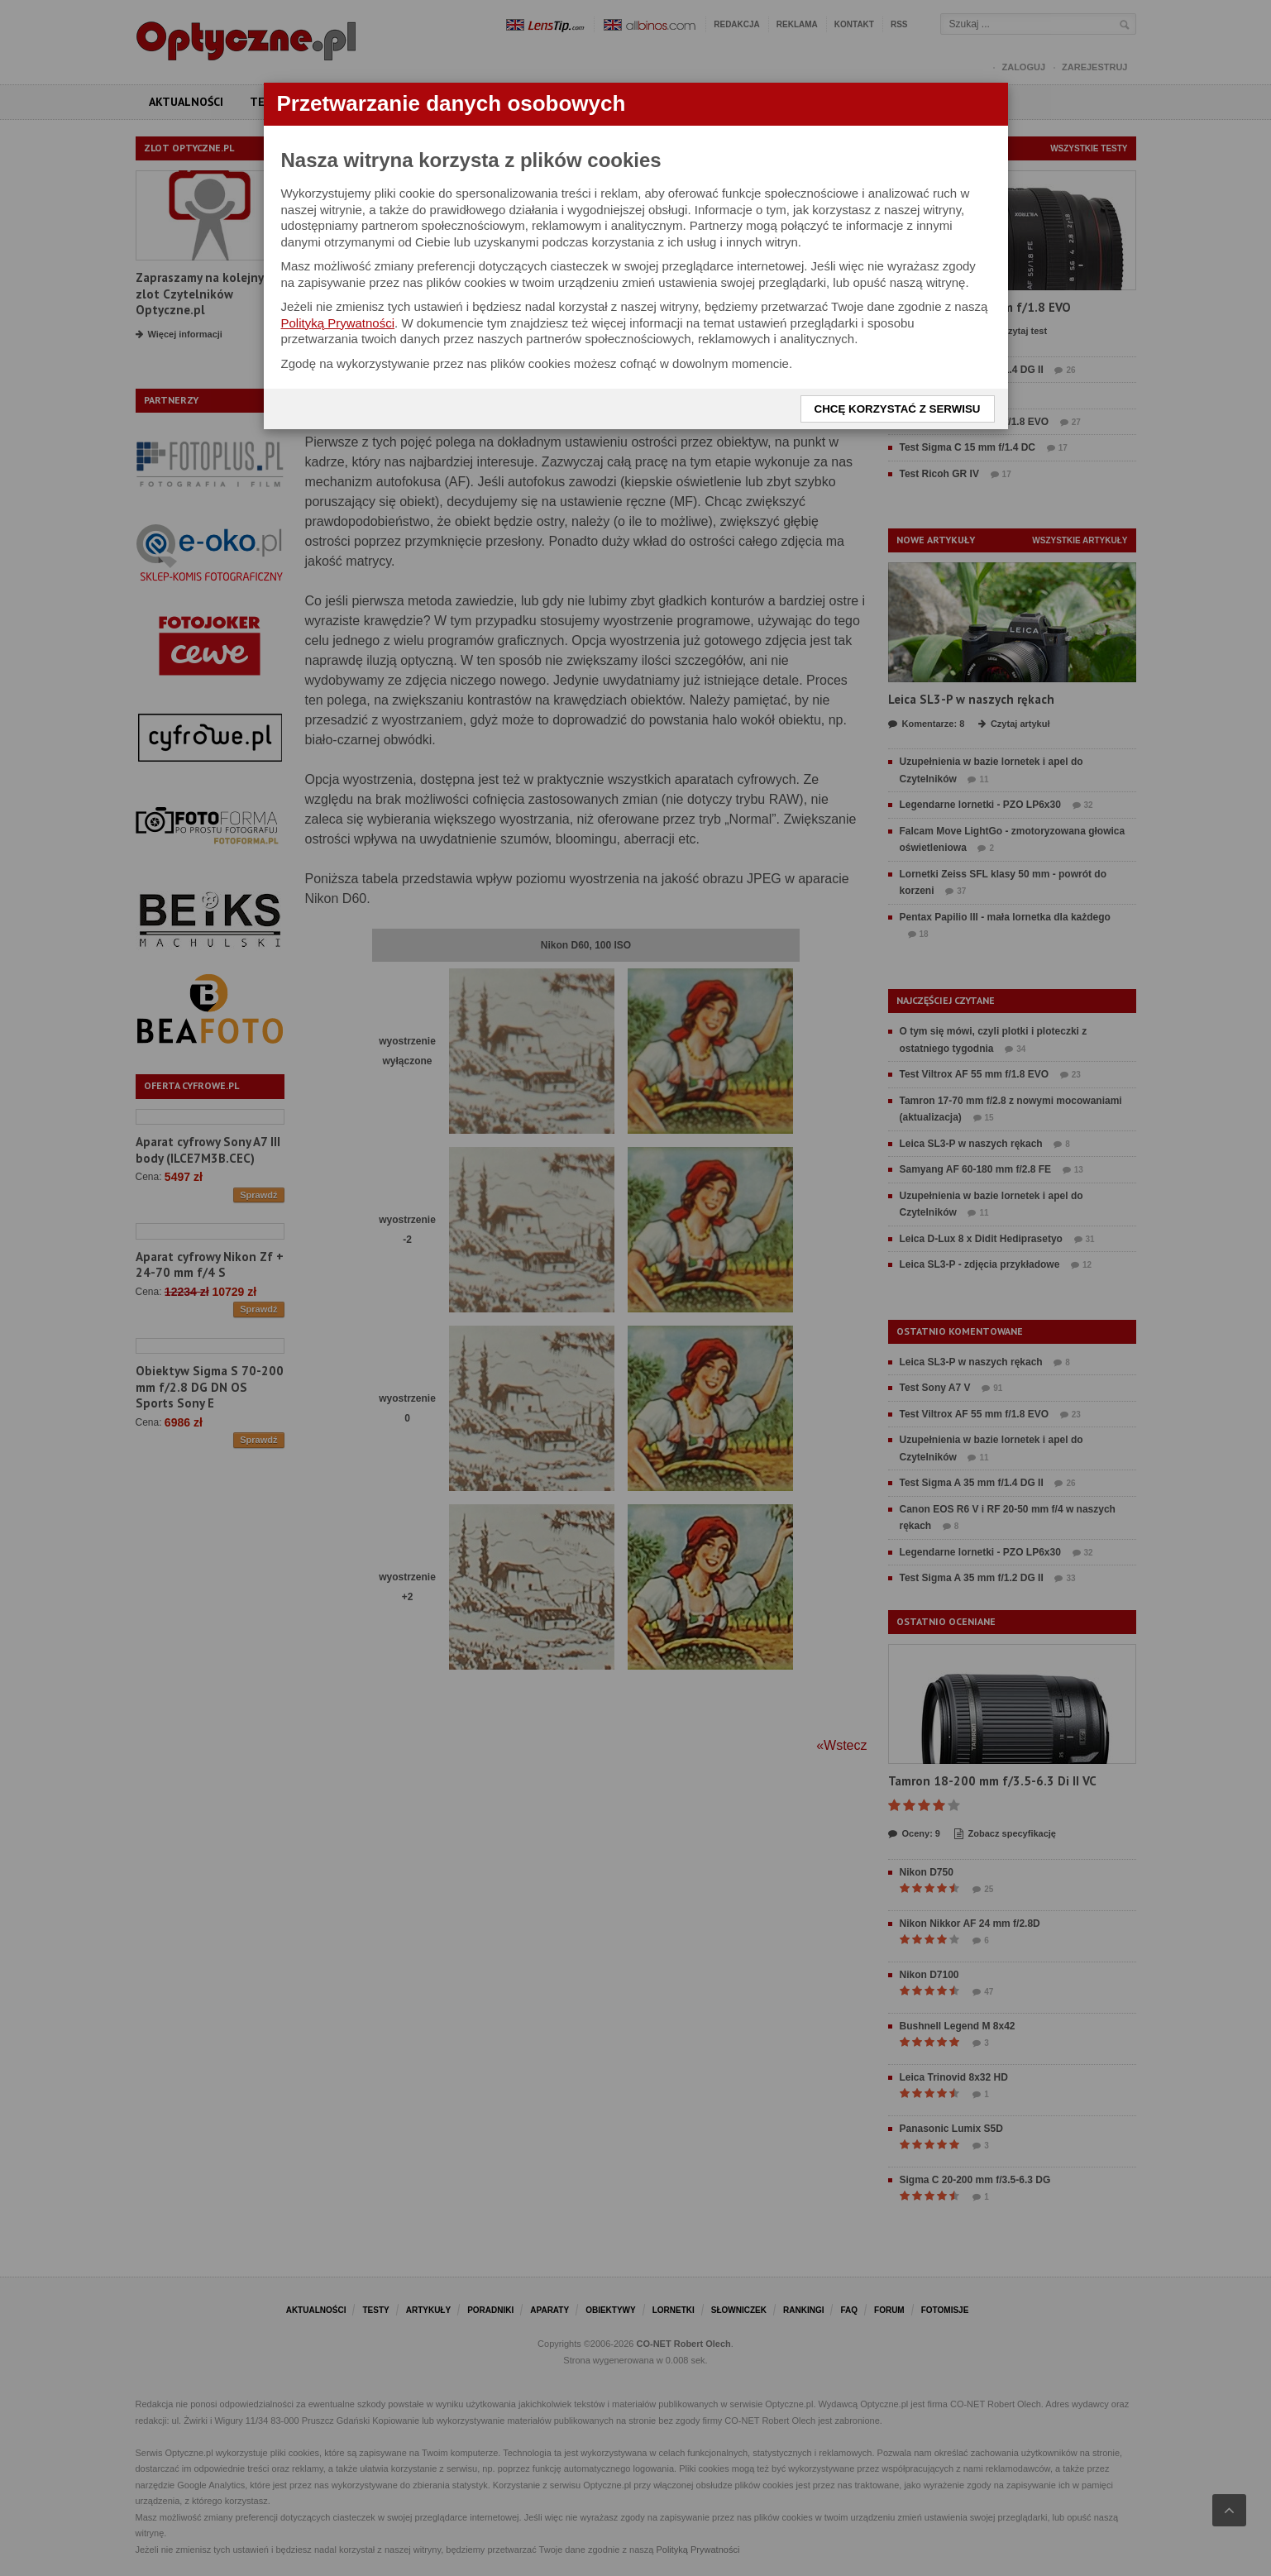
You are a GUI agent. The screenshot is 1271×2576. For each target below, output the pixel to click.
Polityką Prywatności (338, 323)
